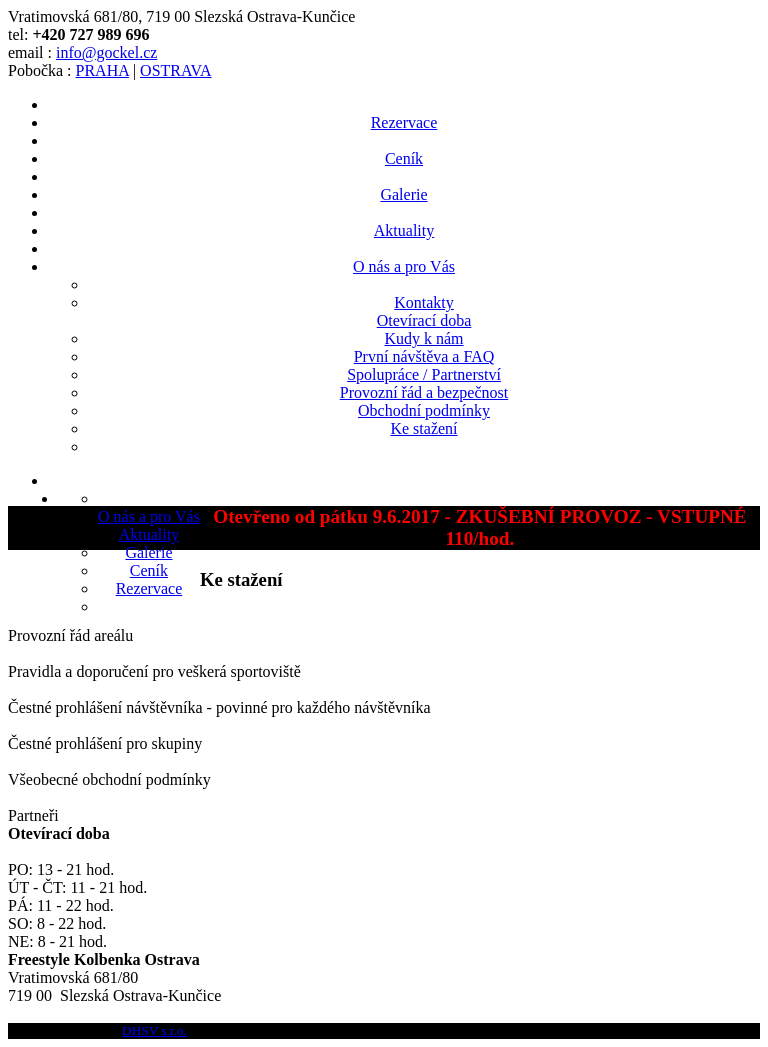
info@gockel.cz (106, 52)
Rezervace (404, 122)
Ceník (404, 158)
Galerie (403, 194)
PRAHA (102, 70)
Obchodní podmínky (424, 410)
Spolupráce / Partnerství (424, 374)
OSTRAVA (175, 70)
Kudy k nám (423, 338)
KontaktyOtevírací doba (424, 311)
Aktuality (404, 230)
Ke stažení (423, 428)
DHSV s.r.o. (154, 1030)
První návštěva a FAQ (424, 356)
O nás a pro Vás (404, 266)
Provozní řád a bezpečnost (424, 392)
